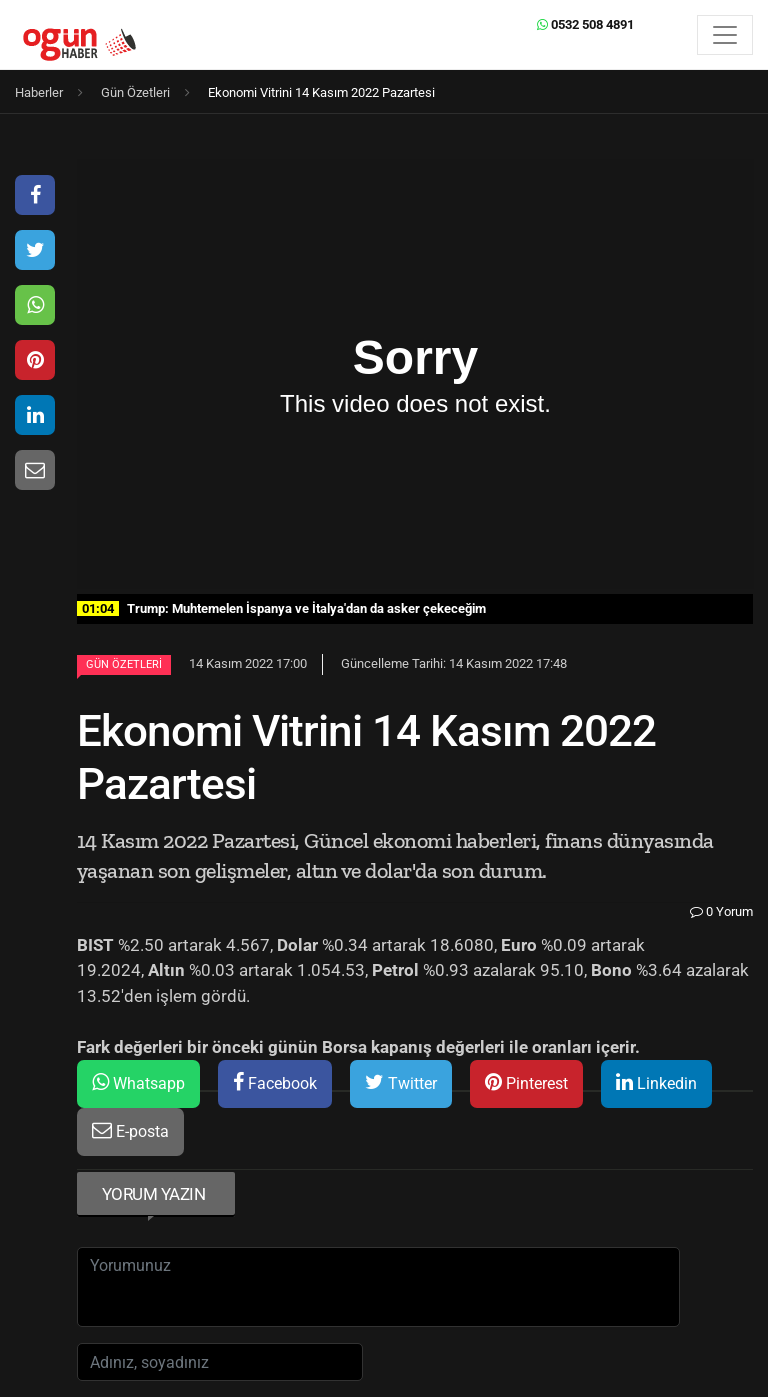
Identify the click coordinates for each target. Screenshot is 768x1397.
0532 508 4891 (585, 24)
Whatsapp (138, 1082)
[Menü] (725, 35)
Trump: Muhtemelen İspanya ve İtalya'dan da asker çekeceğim (281, 608)
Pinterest (526, 1082)
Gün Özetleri (124, 664)
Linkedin (656, 1082)
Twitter (401, 1082)
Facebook (275, 1082)
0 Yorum (721, 911)
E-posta (130, 1130)
